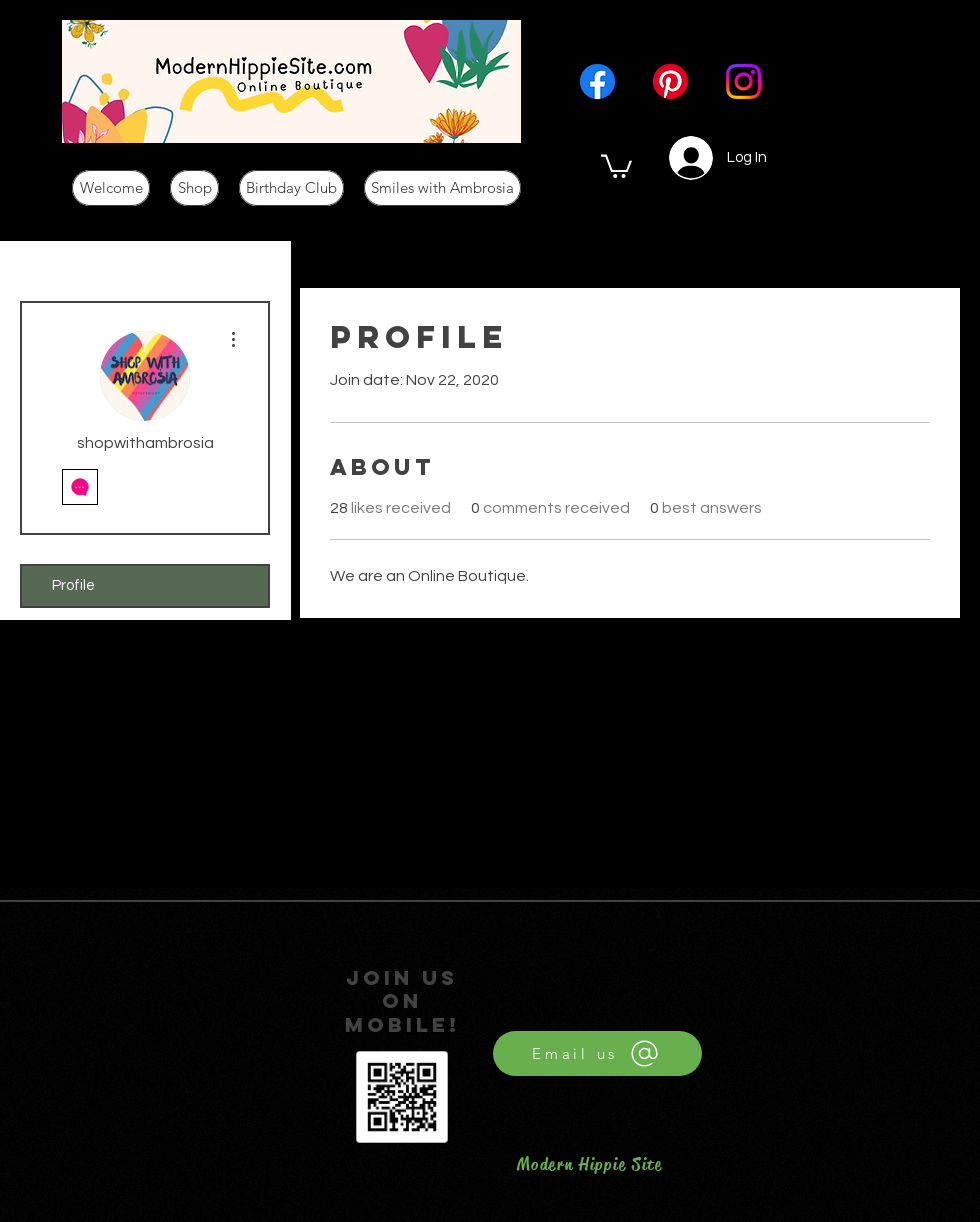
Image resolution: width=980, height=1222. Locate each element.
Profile (73, 585)
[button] (616, 165)
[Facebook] (597, 81)
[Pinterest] (670, 81)
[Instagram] (743, 81)
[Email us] (597, 1053)
